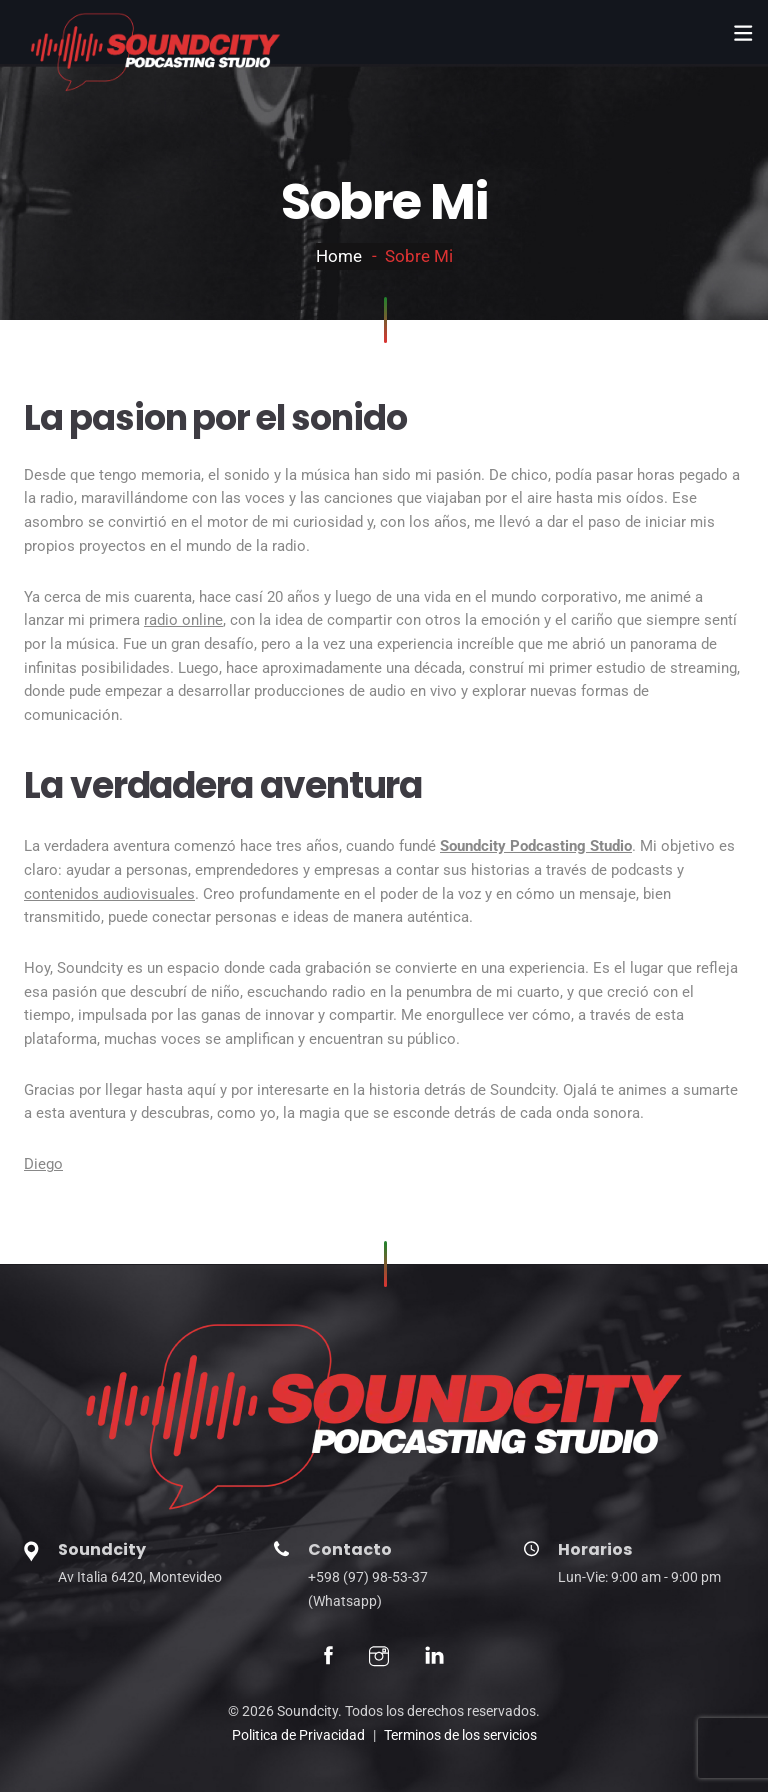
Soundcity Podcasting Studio (536, 846)
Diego (43, 1164)
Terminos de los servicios (460, 1735)
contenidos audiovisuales (109, 894)
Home (339, 256)
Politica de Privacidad (298, 1735)
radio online (183, 620)
